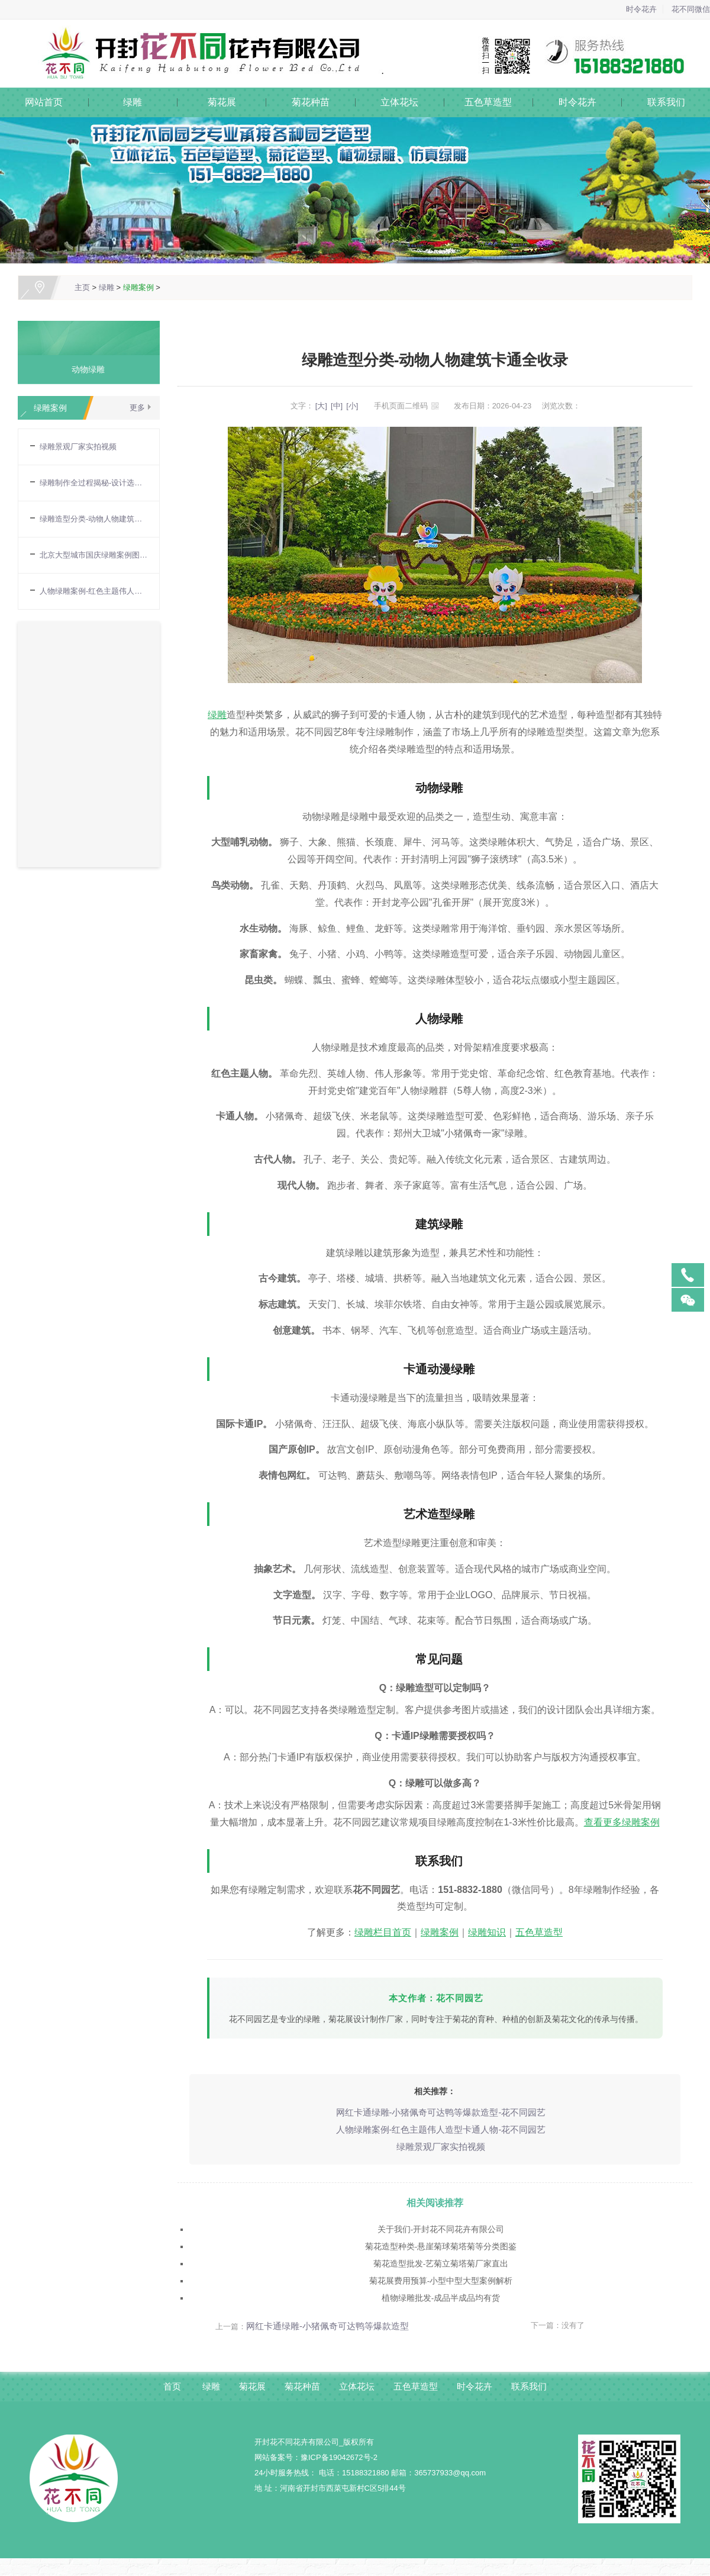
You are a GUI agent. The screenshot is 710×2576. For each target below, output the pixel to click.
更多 (137, 407)
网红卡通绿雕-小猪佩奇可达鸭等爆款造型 (327, 2320)
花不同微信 (691, 9)
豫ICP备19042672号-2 (339, 2451)
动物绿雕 (84, 369)
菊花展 (222, 102)
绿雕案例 (138, 287)
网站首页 (44, 102)
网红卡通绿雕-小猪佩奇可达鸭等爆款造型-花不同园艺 (440, 2112)
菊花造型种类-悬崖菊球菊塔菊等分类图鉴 (441, 2244)
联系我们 (666, 102)
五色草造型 (488, 102)
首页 (164, 2380)
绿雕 (132, 102)
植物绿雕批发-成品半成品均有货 (441, 2293)
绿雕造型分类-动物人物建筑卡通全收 (93, 518)
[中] (337, 405)
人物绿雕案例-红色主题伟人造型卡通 (93, 591)
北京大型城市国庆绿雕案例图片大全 (93, 554)
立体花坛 (399, 102)
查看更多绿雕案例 (622, 1822)
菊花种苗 (311, 102)
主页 (82, 287)
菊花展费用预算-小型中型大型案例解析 (441, 2277)
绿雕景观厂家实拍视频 (78, 446)
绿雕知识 (487, 1932)
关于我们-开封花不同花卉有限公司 (441, 2227)
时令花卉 (641, 9)
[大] (321, 405)
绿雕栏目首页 (382, 1932)
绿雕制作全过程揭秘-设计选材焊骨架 (93, 482)
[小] (352, 405)
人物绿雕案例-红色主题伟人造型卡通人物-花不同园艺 (440, 2129)
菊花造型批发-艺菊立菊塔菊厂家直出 (441, 2260)
